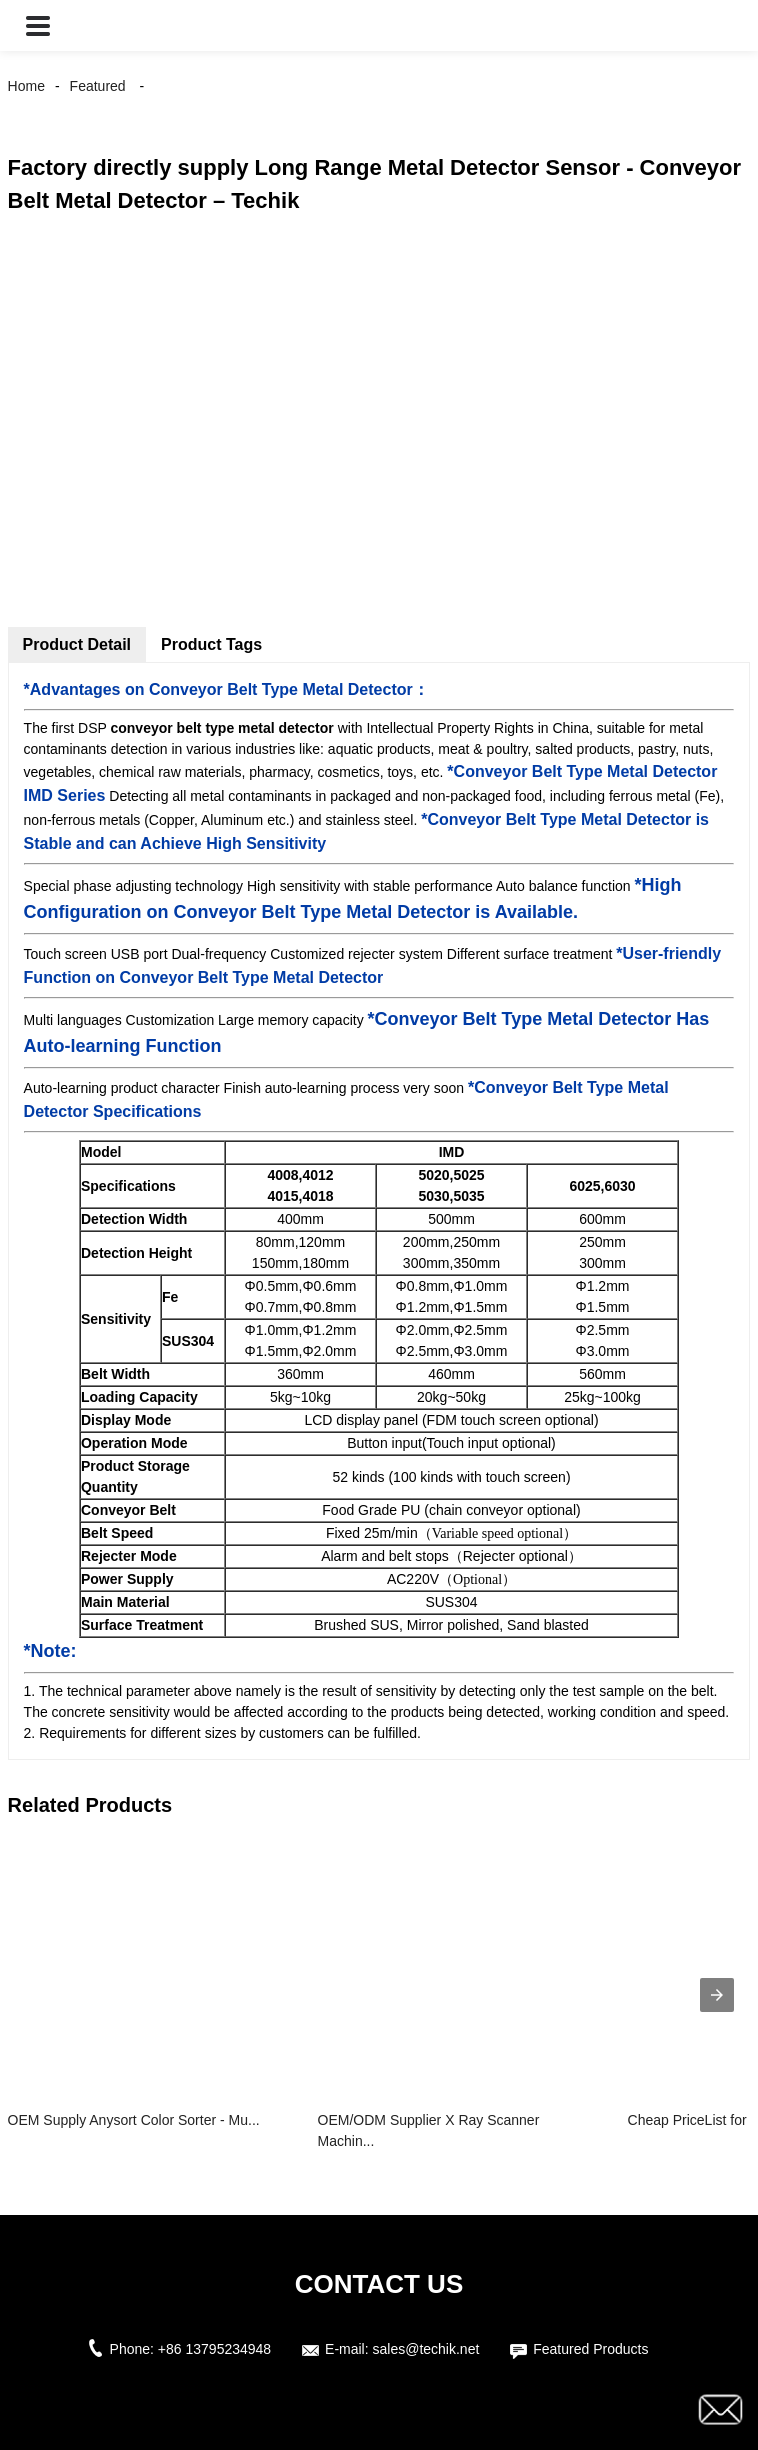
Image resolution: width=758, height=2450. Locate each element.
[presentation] (717, 1995)
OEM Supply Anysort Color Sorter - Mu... (134, 2120)
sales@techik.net (426, 2349)
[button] (38, 25)
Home (26, 86)
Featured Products (590, 2349)
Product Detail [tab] (77, 644)
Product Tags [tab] (211, 644)
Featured (98, 86)
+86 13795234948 (214, 2349)
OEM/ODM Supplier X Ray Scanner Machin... (429, 2130)
